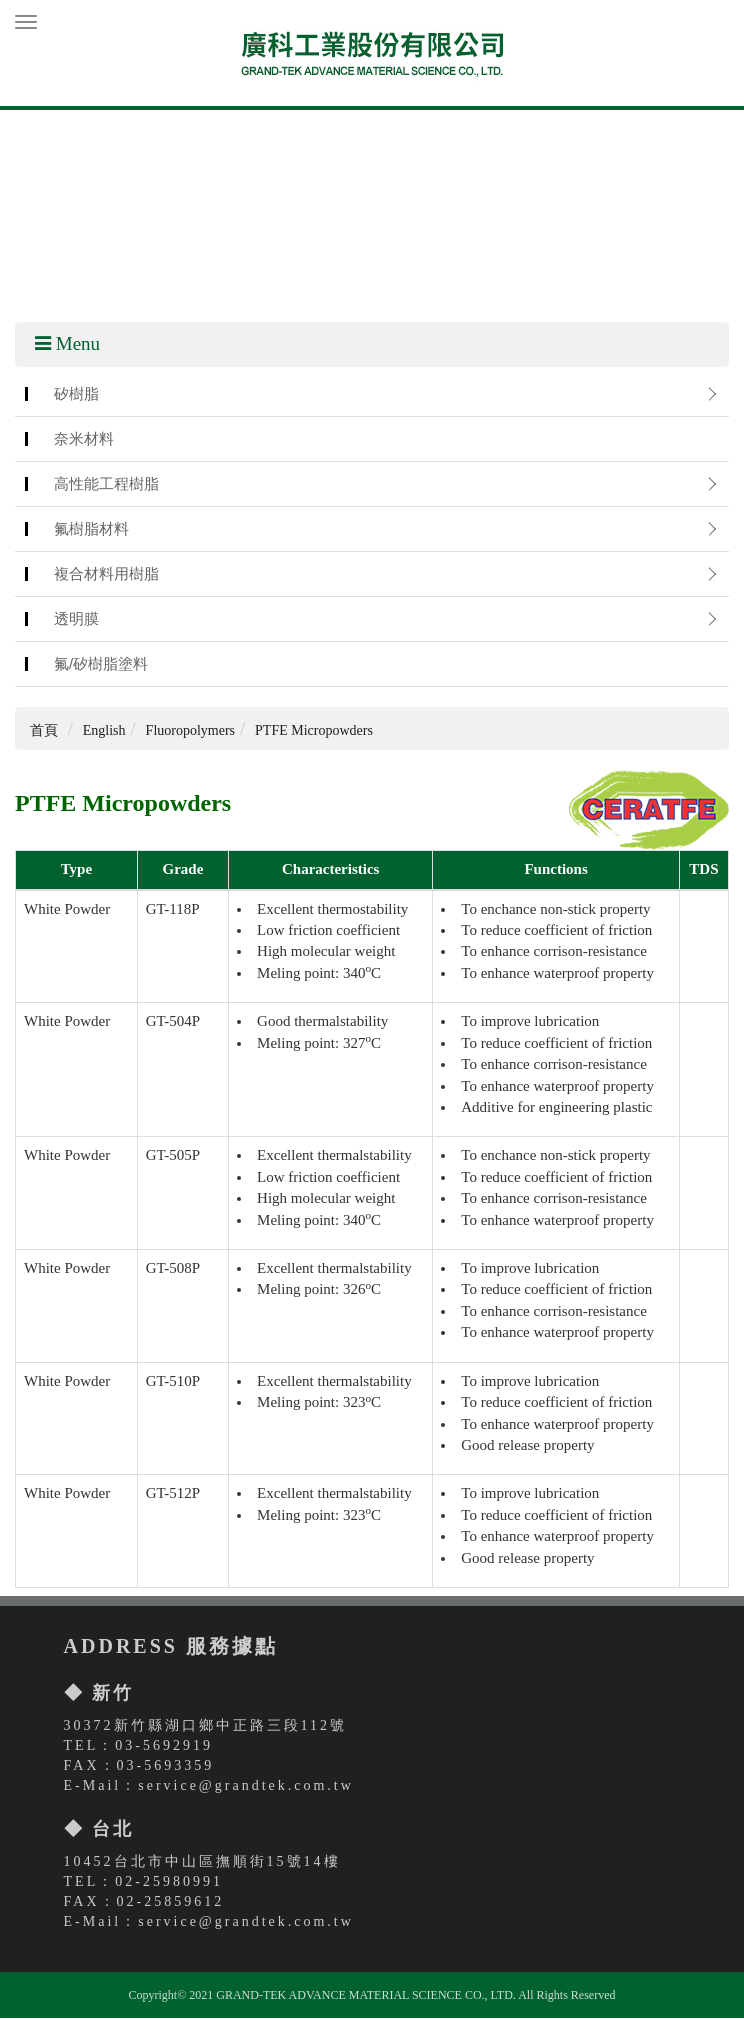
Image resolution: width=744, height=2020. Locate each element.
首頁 (44, 733)
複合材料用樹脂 (106, 576)
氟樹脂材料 (91, 531)
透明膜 (76, 621)
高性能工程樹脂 (106, 486)
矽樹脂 (76, 396)
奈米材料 (84, 441)
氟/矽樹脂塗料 (101, 666)
